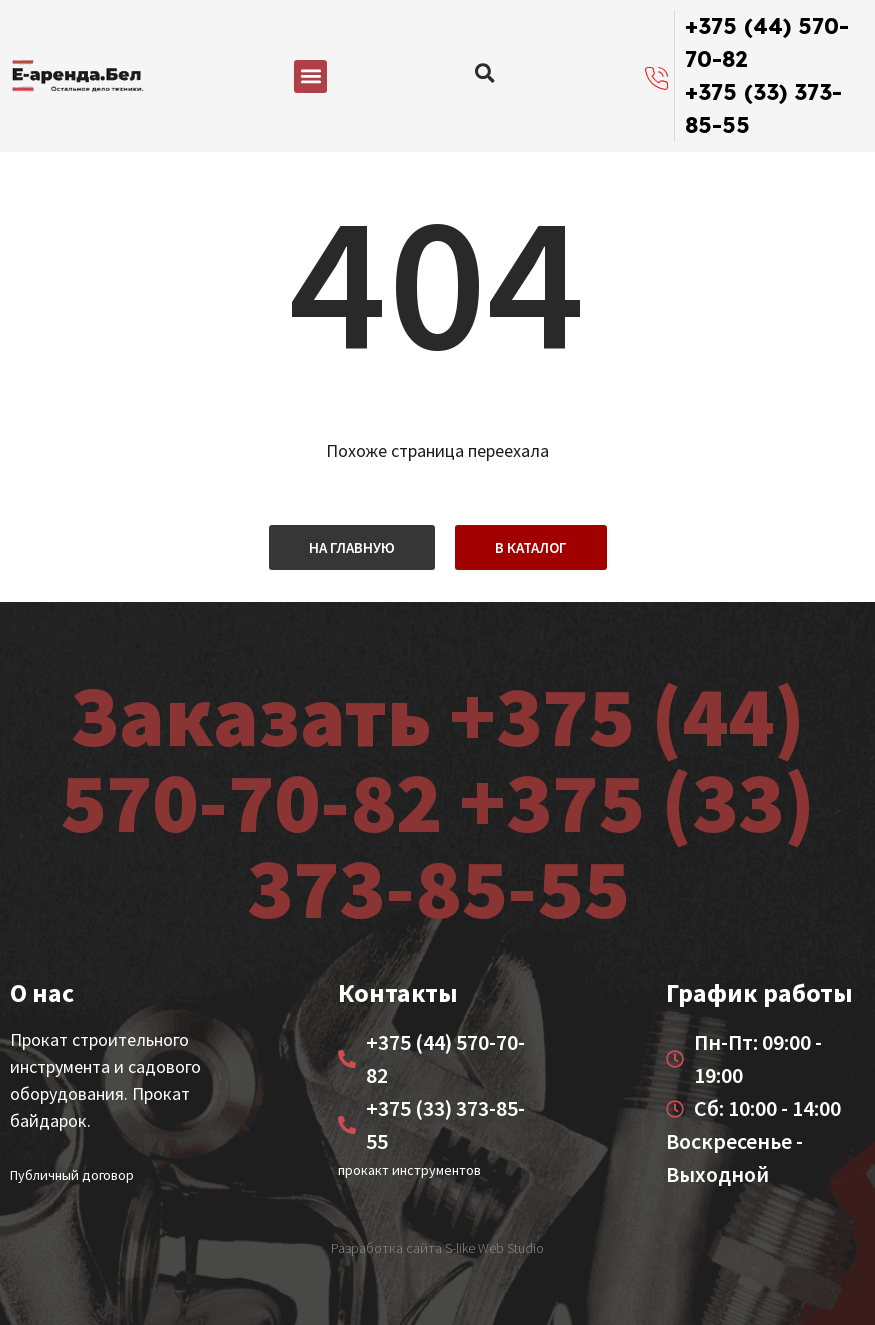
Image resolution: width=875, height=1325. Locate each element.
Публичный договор (72, 1175)
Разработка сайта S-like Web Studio (437, 1248)
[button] (310, 76)
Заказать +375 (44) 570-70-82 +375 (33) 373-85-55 (437, 801)
